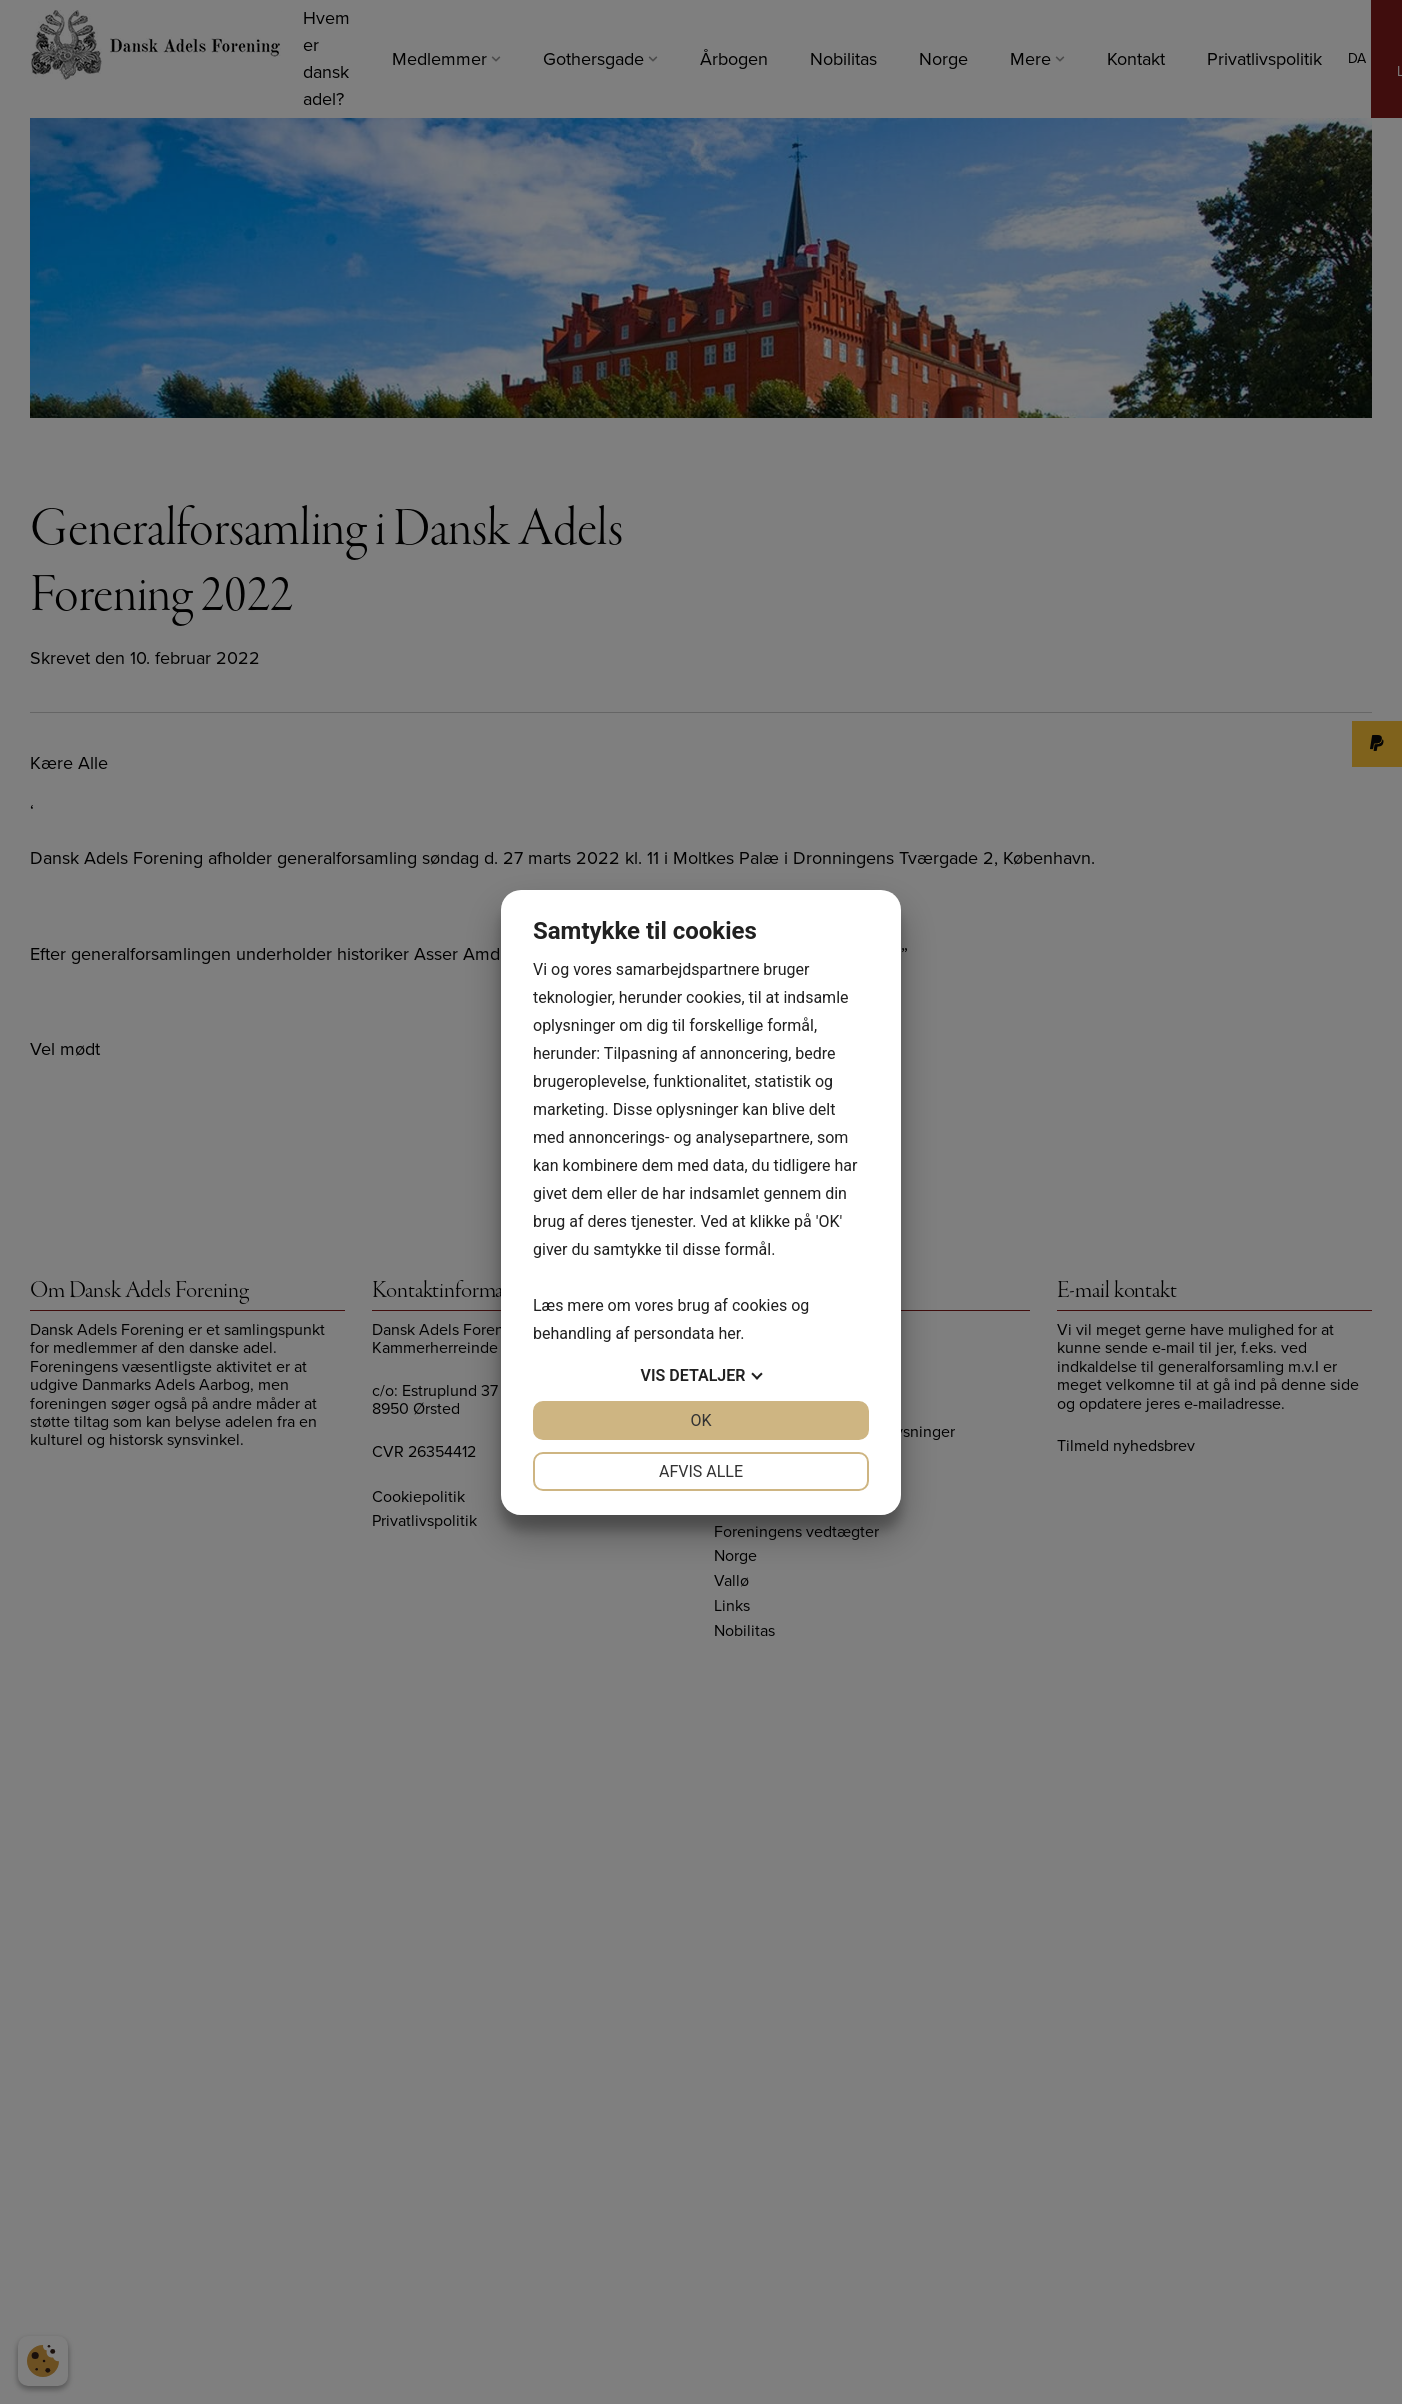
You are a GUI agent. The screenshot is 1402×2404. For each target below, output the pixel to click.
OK (700, 1420)
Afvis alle (701, 1471)
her (729, 1333)
